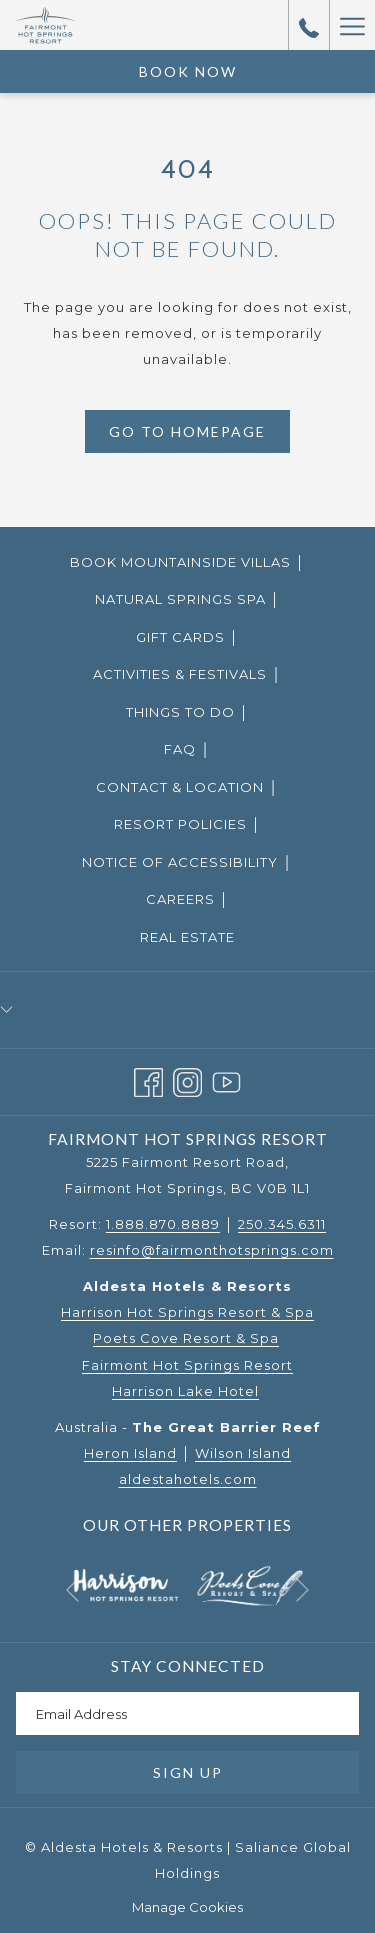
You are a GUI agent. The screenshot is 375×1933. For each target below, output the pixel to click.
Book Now (188, 71)
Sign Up (188, 1772)
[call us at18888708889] (309, 25)
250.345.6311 (282, 1224)
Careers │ (187, 899)
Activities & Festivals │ (187, 674)
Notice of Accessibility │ (187, 862)
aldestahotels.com (188, 1479)
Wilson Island (243, 1453)
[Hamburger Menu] (352, 25)
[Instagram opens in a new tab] (187, 1079)
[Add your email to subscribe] (187, 1713)
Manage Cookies (187, 1907)
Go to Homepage (187, 431)
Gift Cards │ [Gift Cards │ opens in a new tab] (213, 638)
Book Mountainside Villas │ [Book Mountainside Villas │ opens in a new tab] (213, 563)
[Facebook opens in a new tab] (148, 1079)
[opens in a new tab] (125, 1584)
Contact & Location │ (187, 787)
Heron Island (130, 1453)
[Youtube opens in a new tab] (226, 1079)
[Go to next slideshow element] (302, 1590)
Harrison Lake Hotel (185, 1391)
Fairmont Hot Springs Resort (187, 1365)
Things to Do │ (187, 712)
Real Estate (187, 937)
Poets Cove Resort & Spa (186, 1338)
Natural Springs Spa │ (187, 599)
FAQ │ (187, 749)
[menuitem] (187, 561)
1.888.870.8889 (163, 1224)
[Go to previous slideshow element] (72, 1590)
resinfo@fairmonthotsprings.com (212, 1250)
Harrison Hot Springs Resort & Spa (187, 1312)
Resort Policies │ (187, 824)
